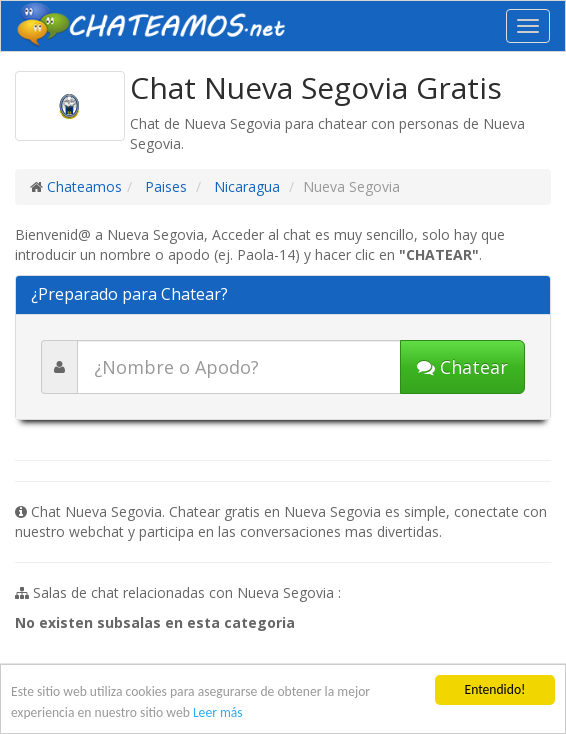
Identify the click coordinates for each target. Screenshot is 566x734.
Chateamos (84, 186)
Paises (164, 186)
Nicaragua (245, 186)
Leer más (218, 712)
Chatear (462, 367)
